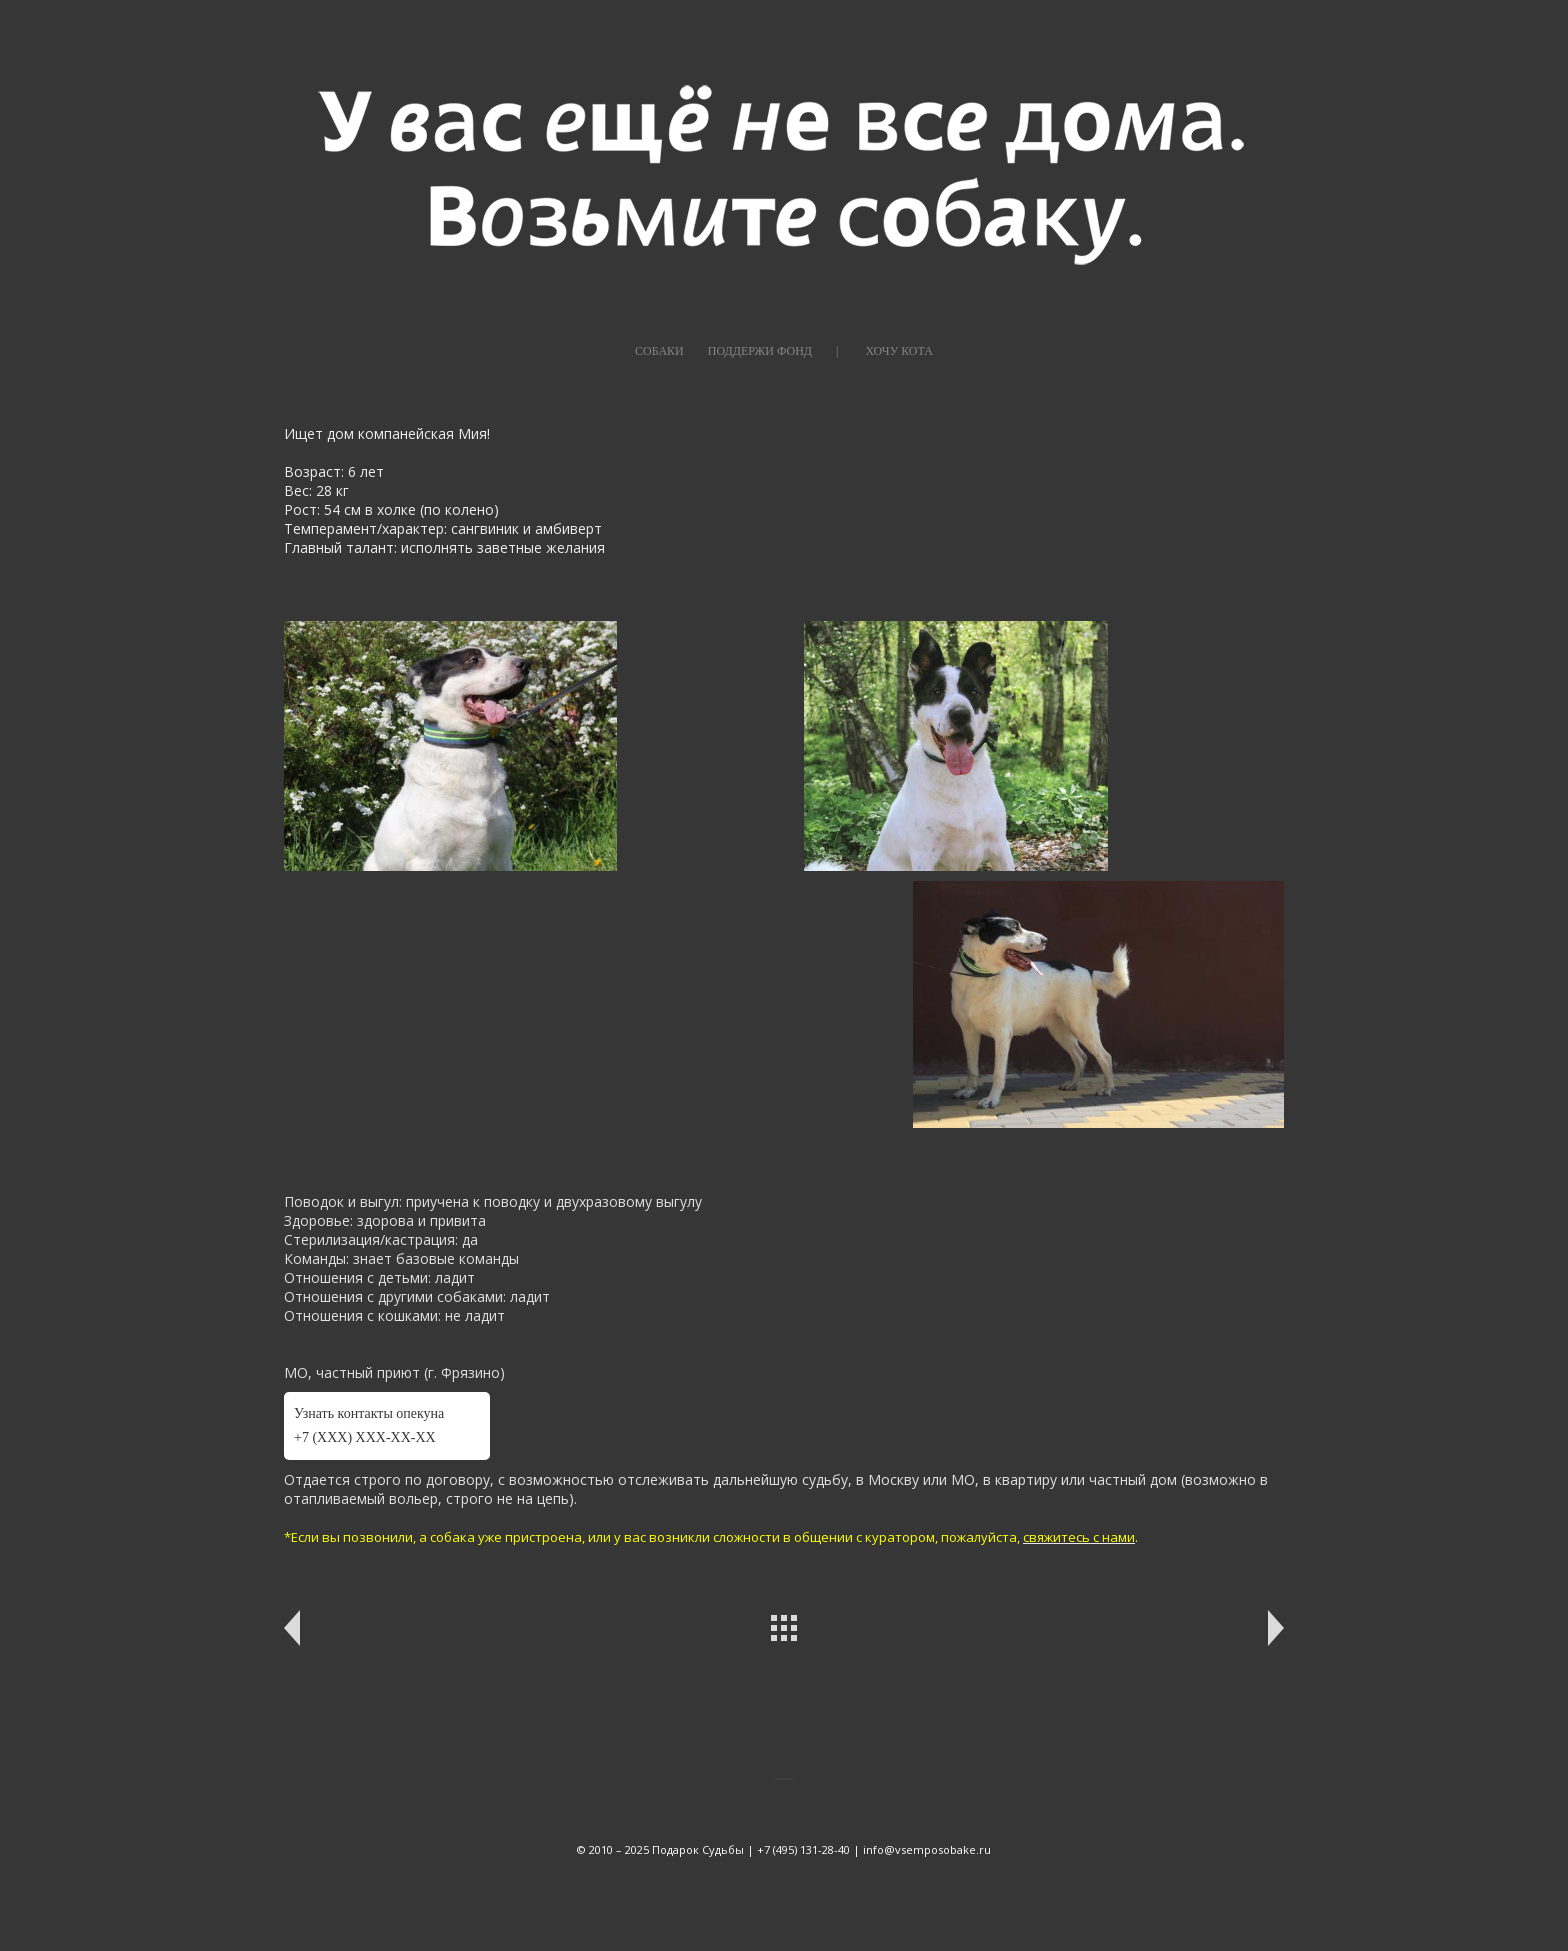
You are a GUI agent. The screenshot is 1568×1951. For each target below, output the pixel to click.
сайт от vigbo (784, 1879)
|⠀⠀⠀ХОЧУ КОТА (884, 351)
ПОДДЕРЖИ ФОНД (760, 351)
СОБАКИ (659, 351)
